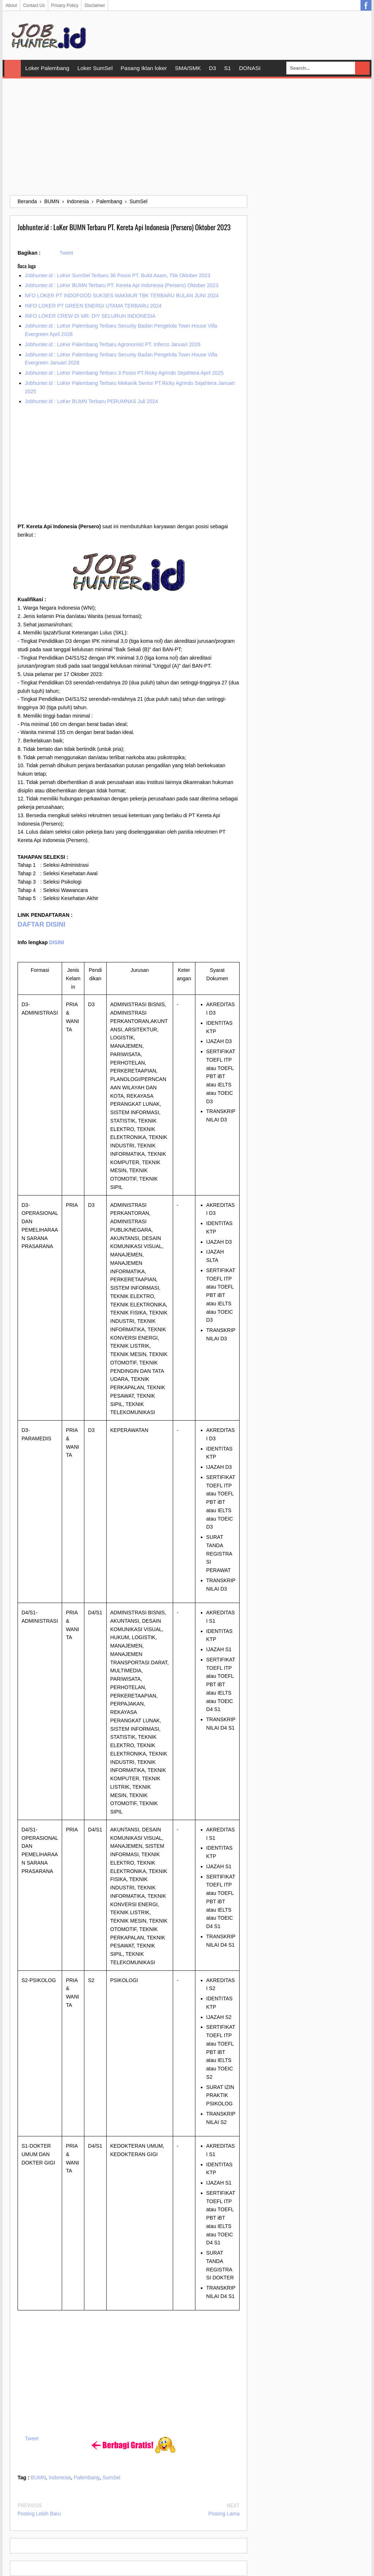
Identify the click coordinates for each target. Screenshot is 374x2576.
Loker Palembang (47, 68)
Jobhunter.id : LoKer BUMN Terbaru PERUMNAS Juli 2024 (91, 401)
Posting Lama (224, 2514)
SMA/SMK (188, 68)
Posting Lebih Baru (39, 2514)
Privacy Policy (65, 5)
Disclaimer (94, 5)
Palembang (87, 2477)
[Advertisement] (187, 137)
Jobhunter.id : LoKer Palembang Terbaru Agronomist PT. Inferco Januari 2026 (113, 344)
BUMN (38, 2477)
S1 (227, 68)
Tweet (66, 253)
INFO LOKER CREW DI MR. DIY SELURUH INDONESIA (90, 316)
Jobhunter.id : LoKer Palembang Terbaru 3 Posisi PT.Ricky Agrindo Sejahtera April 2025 (124, 373)
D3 (212, 68)
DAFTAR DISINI (41, 924)
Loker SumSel (95, 68)
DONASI (249, 68)
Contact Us (34, 5)
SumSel (111, 2477)
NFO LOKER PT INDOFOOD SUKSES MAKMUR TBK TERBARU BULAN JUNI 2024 (122, 295)
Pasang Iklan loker (144, 68)
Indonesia (60, 2477)
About (11, 5)
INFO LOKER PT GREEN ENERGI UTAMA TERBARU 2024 (93, 306)
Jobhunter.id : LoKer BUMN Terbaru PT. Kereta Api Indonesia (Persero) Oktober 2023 (121, 285)
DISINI (56, 942)
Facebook (365, 5)
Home (12, 68)
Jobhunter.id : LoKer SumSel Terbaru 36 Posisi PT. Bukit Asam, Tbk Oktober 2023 (117, 275)
